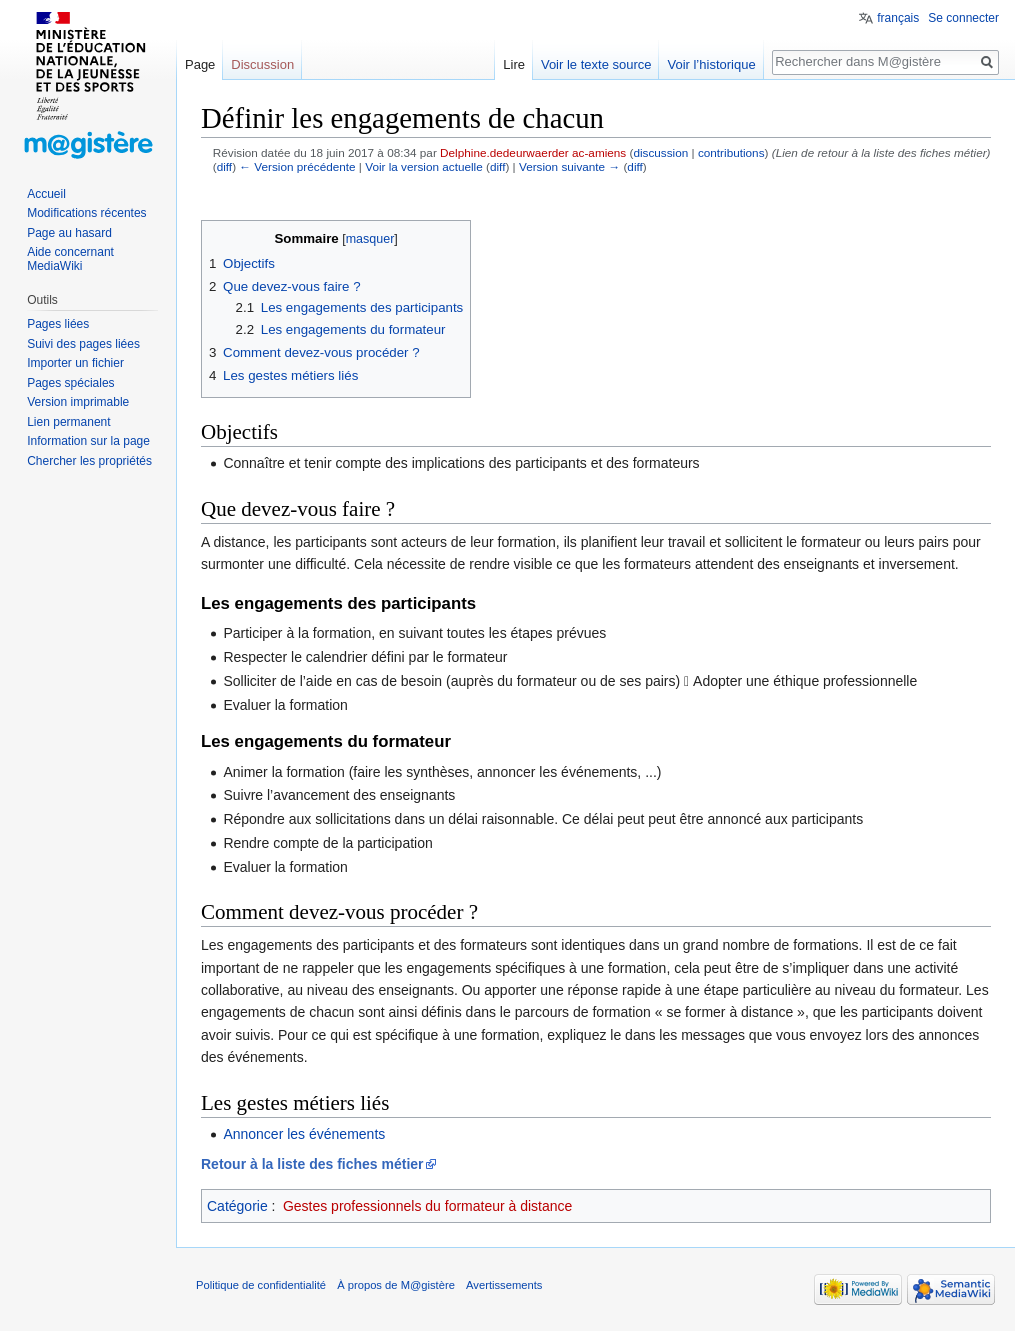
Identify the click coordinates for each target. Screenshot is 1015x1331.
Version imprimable (78, 402)
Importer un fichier (75, 363)
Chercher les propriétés (89, 461)
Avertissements (504, 1285)
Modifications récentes (86, 213)
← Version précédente (297, 166)
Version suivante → (569, 166)
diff (224, 166)
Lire (514, 64)
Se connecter (963, 18)
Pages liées (58, 324)
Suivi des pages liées (83, 344)
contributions (731, 152)
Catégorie (237, 1206)
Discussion (262, 64)
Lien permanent (68, 422)
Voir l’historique (711, 64)
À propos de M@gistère (396, 1285)
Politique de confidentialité (261, 1285)
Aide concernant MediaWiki (70, 259)
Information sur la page (88, 441)
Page (200, 64)
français (898, 18)
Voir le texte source (596, 64)
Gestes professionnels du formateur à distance (428, 1206)
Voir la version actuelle (424, 166)
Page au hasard (69, 233)
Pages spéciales (70, 383)
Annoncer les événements (304, 1134)
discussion (660, 152)
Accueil (46, 194)
